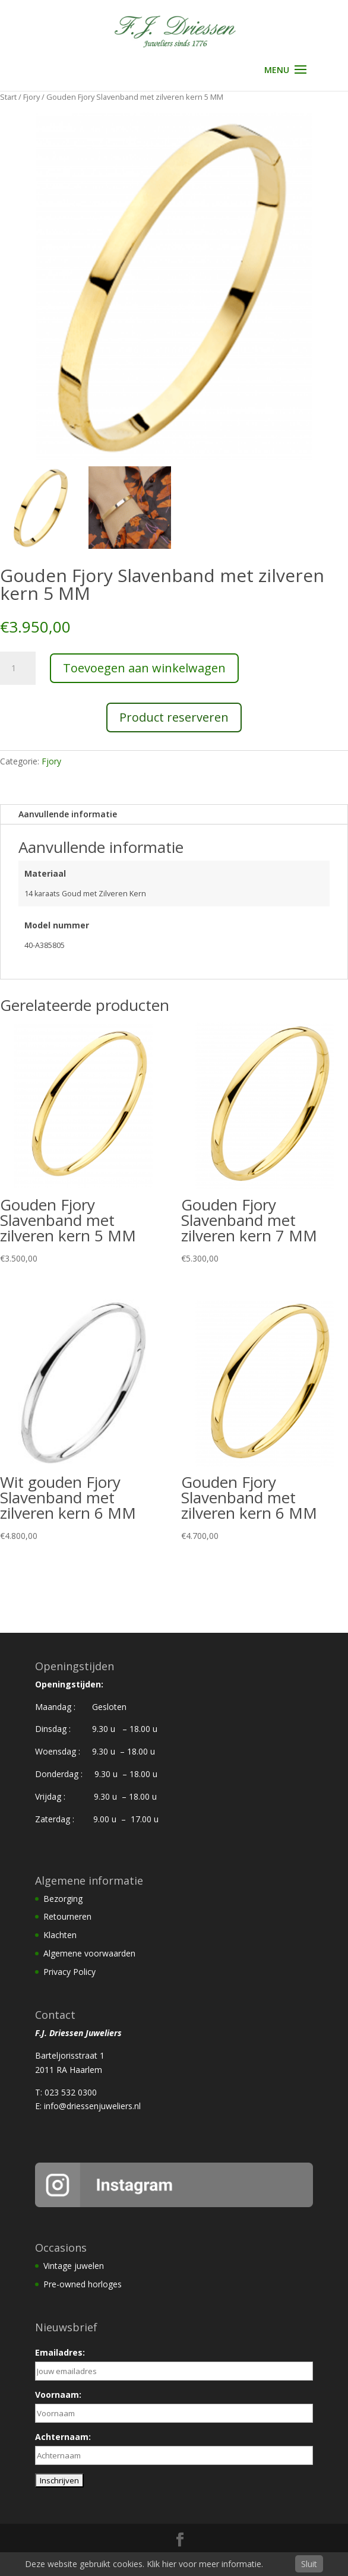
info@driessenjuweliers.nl (92, 2106)
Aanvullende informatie (67, 814)
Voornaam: (58, 2394)
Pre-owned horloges (82, 2284)
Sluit (309, 2563)
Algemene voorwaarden (89, 1953)
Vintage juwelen (73, 2265)
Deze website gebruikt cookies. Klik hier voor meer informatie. (144, 2563)
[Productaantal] (18, 668)
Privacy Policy (69, 1971)
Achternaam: (63, 2436)
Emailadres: (60, 2352)
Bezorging (63, 1898)
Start (8, 96)
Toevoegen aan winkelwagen (144, 668)
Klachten (60, 1934)
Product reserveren (174, 717)
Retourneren (67, 1916)
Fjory (31, 96)
